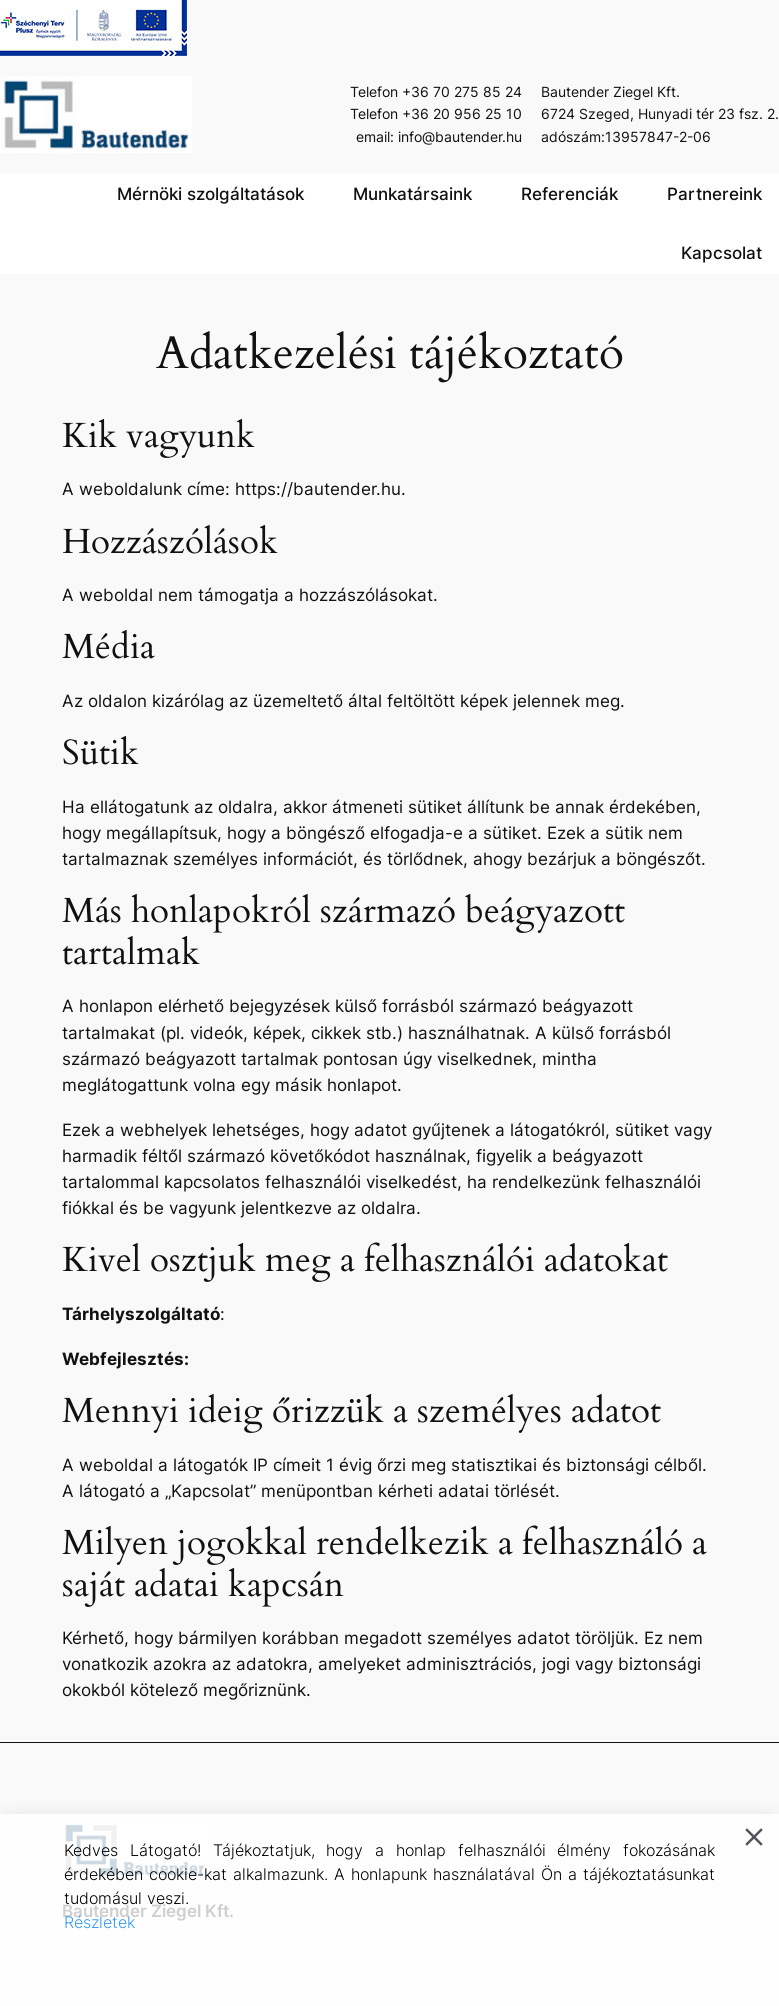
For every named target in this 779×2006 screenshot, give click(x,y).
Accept (128, 1965)
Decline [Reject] (256, 1965)
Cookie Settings (651, 1965)
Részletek (99, 1922)
